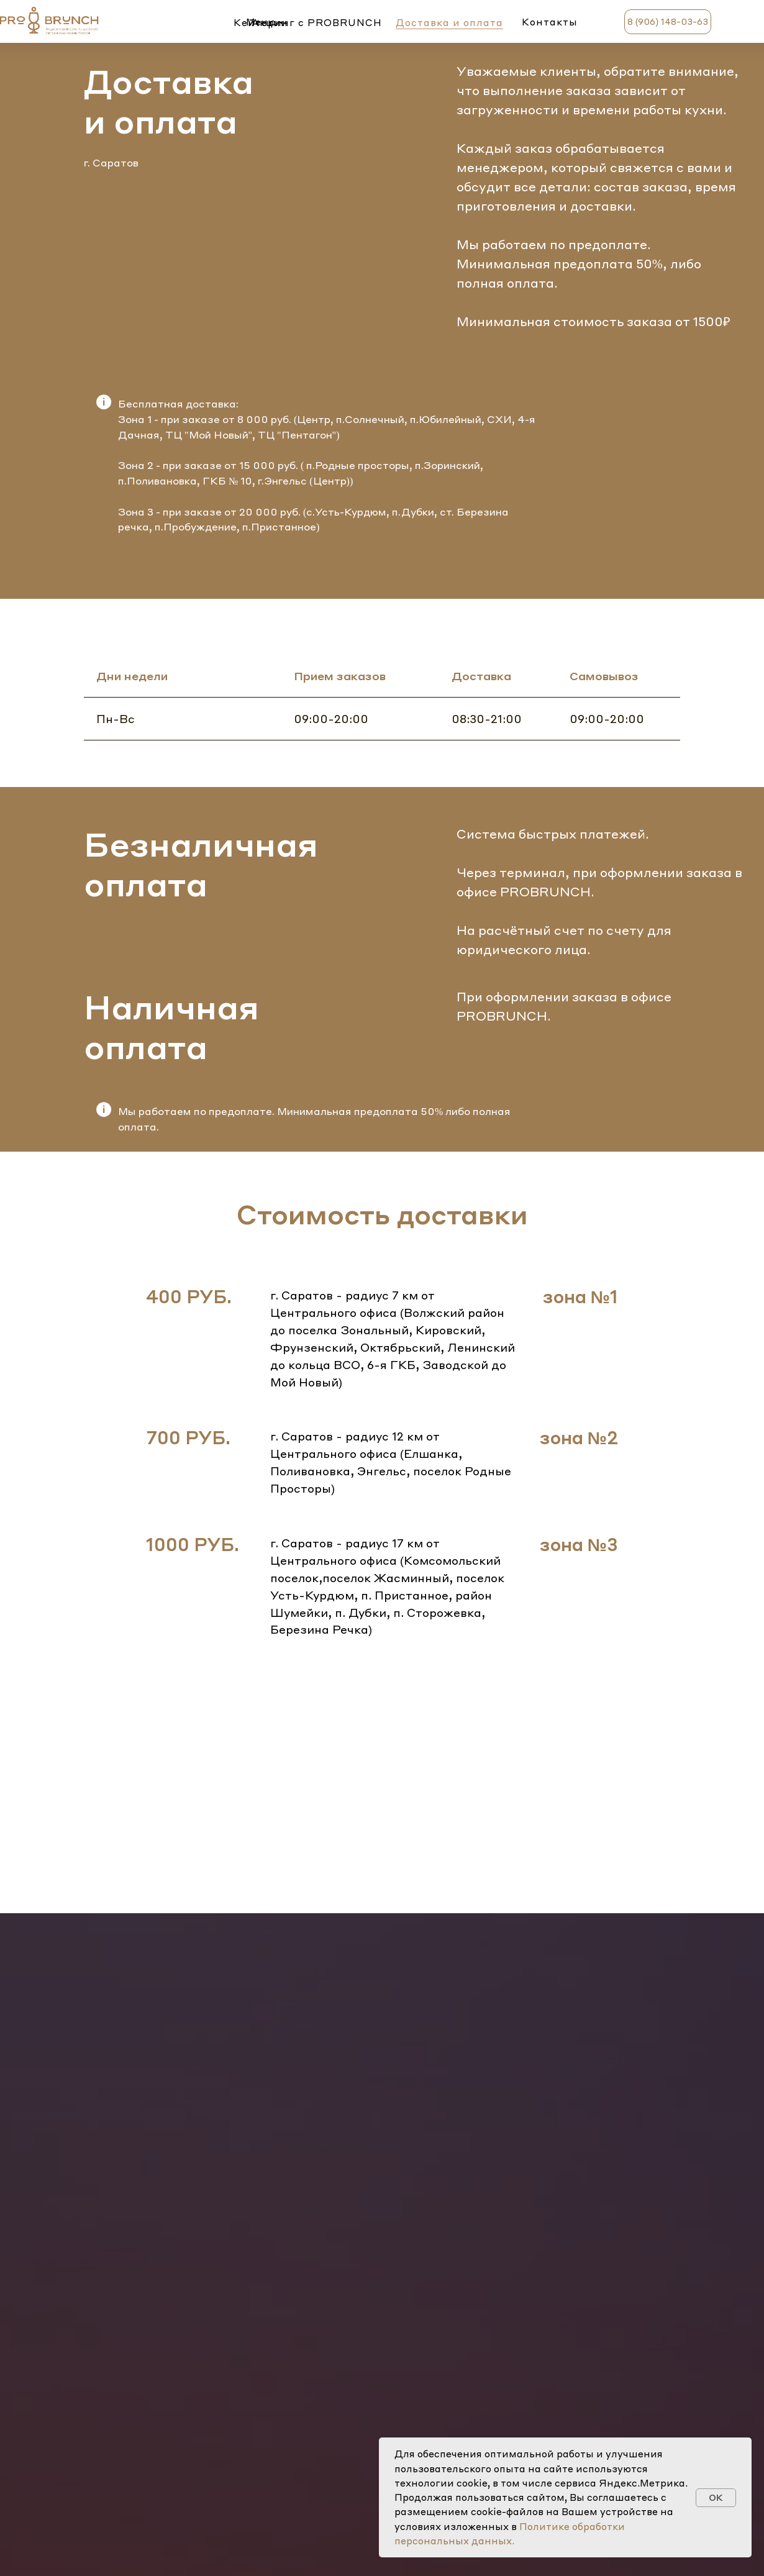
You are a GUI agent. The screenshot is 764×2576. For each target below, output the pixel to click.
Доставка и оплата (449, 22)
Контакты (550, 22)
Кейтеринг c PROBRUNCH (308, 22)
